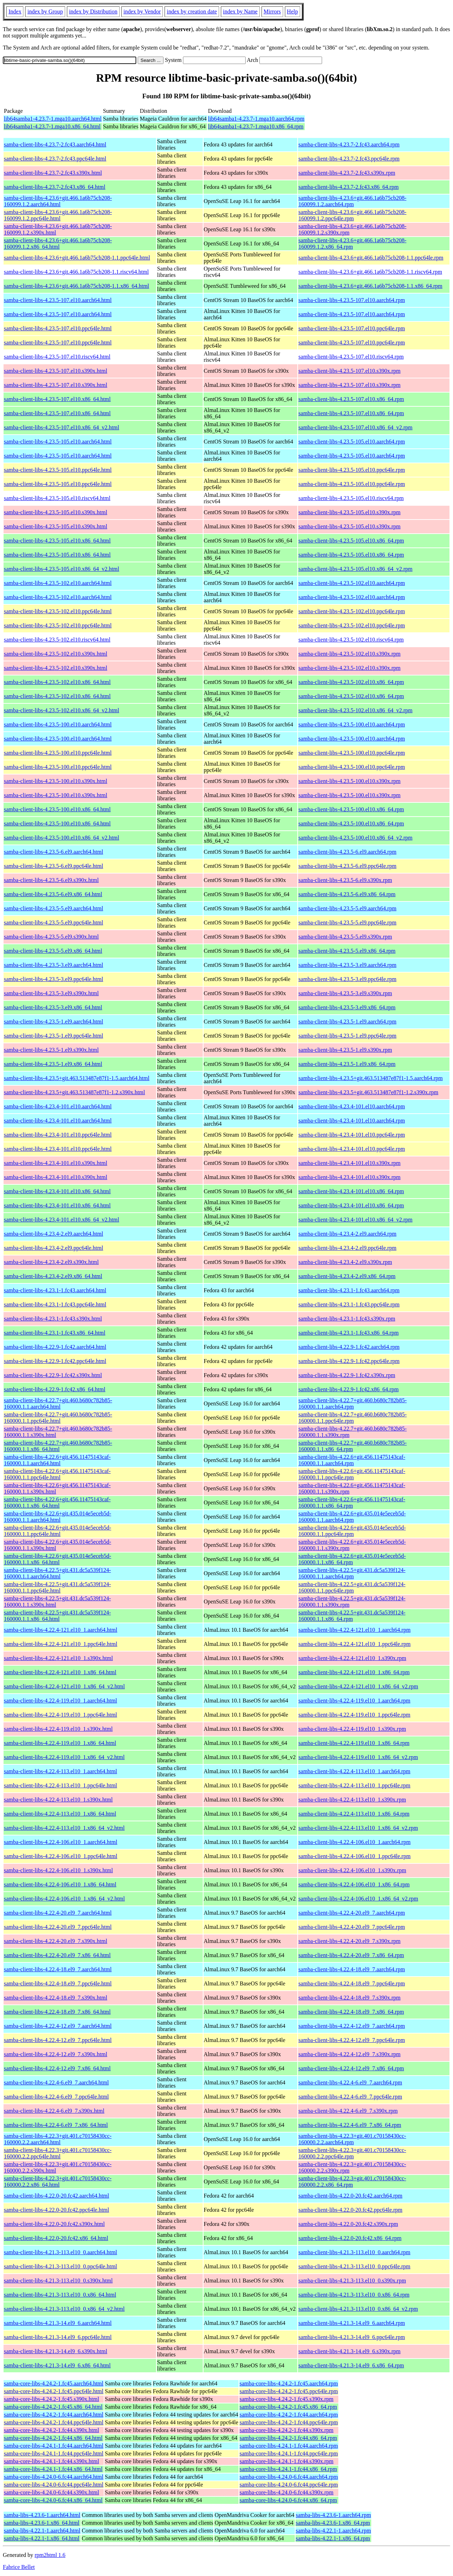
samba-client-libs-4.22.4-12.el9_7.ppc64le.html (57, 2040)
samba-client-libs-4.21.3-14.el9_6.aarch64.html (57, 2323)
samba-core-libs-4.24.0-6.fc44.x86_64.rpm (288, 2500)
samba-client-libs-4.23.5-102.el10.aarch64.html (57, 583)
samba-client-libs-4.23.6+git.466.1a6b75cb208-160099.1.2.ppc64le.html (58, 215)
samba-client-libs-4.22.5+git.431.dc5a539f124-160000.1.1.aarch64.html (57, 1573)
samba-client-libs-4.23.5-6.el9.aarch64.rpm (347, 852)
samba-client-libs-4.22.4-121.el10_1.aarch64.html (60, 1630)
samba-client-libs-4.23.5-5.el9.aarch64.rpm (347, 908)
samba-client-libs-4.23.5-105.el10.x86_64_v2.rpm (355, 569)
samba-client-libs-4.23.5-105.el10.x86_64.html (57, 541)
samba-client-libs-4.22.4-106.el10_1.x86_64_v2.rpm (358, 1899)
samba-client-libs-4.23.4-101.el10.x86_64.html (57, 1191)
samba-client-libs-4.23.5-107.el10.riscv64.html (57, 357)
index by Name (240, 11)
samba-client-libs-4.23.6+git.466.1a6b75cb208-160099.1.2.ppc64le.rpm (352, 215)
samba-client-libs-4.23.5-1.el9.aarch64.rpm (347, 1022)
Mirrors (272, 11)
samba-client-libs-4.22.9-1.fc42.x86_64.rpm (348, 1389)
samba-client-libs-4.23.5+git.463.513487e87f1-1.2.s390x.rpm (368, 1092)
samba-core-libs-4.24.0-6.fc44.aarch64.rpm (289, 2477)
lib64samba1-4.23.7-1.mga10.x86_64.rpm (256, 126)
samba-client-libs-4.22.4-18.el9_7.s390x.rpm (349, 1998)
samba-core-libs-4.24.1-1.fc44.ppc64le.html (53, 2453)
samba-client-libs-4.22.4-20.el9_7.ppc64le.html (57, 1927)
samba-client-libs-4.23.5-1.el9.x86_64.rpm (346, 1064)
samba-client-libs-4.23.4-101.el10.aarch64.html (57, 1106)
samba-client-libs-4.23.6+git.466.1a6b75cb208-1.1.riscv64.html (76, 272)
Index (14, 11)
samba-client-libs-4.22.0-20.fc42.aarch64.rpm (350, 2196)
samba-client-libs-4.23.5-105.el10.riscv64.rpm (350, 498)
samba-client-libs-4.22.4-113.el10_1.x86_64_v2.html (64, 1828)
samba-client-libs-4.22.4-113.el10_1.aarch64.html (60, 1771)
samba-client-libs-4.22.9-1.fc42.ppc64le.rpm (349, 1361)
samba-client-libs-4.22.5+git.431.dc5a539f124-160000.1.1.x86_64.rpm (351, 1615)
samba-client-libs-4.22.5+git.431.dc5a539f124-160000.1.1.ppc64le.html (57, 1587)
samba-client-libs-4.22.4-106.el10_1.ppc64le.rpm (354, 1856)
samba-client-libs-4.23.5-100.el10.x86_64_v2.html (61, 838)
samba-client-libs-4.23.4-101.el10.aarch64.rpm (351, 1106)
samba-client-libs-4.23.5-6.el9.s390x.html (51, 880)
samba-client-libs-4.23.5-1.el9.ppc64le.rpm (347, 1036)
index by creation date (192, 11)
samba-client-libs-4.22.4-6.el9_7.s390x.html (54, 2111)
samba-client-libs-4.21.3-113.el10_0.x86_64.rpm (353, 2295)
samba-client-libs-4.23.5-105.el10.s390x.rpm (349, 512)
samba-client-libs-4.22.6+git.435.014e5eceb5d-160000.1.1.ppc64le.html (57, 1531)
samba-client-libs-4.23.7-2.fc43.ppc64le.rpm (349, 159)
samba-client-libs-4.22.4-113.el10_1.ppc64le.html (60, 1785)
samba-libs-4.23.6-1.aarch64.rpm (333, 2515)
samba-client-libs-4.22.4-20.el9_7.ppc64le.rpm (351, 1927)
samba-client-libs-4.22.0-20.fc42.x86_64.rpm (349, 2238)
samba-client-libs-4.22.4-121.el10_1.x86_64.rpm (353, 1672)
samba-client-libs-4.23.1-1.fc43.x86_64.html (54, 1333)
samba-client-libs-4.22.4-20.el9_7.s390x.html (55, 1941)
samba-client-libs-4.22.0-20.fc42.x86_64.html (56, 2238)
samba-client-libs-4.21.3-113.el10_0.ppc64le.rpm (354, 2266)
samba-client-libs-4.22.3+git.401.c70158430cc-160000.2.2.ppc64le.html (57, 2153)
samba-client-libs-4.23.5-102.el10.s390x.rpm (349, 654)
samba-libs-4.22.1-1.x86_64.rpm (333, 2538)
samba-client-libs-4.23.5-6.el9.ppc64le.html (53, 866)
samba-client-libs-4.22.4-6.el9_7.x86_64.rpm (349, 2125)
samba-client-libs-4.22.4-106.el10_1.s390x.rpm (352, 1870)
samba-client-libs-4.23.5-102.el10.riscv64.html (57, 640)
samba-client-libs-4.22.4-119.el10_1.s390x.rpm (352, 1729)
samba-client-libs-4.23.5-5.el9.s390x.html (51, 937)
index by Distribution (93, 11)
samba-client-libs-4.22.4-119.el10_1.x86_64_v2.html (64, 1757)
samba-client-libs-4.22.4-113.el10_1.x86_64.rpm (353, 1814)
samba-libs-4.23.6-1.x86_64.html (41, 2523)
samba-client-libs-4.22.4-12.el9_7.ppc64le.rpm (351, 2040)
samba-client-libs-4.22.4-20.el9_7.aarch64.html (57, 1913)
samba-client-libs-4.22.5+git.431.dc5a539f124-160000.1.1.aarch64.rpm (351, 1573)
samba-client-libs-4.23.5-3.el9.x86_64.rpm (346, 1007)
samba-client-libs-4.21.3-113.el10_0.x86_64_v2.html (64, 2309)
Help (292, 11)
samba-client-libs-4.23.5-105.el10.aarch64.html (57, 442)
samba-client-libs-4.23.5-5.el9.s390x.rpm (345, 937)
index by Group (45, 11)
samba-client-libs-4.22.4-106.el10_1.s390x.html (58, 1870)
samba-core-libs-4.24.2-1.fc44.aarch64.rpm (289, 2415)
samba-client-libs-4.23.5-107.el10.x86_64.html (57, 399)
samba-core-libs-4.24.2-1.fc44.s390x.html (51, 2430)
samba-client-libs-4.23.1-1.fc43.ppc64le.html (55, 1304)
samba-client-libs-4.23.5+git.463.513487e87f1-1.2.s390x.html (74, 1092)
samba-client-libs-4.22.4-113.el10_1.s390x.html (58, 1800)
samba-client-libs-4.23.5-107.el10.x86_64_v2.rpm (355, 427)
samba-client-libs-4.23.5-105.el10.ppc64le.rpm (351, 470)
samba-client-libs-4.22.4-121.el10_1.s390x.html (58, 1658)
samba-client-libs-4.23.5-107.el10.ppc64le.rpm (351, 328)
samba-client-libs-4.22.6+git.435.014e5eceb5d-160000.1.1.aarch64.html (57, 1516)
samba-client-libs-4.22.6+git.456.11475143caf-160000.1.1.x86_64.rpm (351, 1502)
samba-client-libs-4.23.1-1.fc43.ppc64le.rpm (349, 1304)
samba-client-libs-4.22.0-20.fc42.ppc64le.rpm (350, 2210)
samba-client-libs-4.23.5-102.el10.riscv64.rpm (350, 640)
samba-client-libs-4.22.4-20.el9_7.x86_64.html (57, 1955)
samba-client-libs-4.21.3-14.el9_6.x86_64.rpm (351, 2365)
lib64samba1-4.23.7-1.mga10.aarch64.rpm (256, 119)
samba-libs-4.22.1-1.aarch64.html (42, 2531)
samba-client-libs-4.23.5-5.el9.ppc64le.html (53, 922)
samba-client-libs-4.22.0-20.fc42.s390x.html (54, 2224)
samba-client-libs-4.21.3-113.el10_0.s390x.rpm (352, 2281)
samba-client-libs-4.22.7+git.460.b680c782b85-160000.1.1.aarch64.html (58, 1403)
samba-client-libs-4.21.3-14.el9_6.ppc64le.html (57, 2337)
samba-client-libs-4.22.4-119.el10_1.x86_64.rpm (353, 1743)
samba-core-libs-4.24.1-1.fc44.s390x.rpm (286, 2461)
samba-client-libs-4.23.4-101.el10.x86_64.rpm (351, 1191)
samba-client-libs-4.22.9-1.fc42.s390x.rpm (346, 1375)
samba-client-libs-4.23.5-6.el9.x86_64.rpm (346, 894)
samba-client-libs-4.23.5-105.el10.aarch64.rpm (351, 442)
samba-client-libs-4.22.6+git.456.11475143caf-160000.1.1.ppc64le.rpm (351, 1474)
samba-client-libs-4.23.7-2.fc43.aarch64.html (55, 144)
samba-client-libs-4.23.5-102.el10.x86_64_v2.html (61, 710)
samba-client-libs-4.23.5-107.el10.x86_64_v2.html (61, 427)
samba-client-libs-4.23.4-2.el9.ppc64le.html (53, 1248)
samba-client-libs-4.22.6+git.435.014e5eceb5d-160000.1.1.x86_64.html (57, 1559)
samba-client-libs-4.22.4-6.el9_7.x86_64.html (56, 2125)
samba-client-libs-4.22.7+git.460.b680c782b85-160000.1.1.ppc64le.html (58, 1417)
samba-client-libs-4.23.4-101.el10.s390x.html (55, 1163)
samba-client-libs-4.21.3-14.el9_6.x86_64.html (57, 2365)
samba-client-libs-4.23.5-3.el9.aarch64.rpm (347, 965)
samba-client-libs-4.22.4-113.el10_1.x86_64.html (60, 1814)
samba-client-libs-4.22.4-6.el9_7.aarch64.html (56, 2082)
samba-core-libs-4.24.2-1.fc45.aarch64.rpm (289, 2383)
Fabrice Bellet (19, 2567)
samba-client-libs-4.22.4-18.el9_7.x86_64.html (57, 2012)
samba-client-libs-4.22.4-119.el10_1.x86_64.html (60, 1743)
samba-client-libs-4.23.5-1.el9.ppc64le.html (53, 1036)
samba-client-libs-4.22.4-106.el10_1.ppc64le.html (60, 1856)
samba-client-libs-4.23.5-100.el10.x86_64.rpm (351, 809)
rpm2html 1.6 (50, 2555)
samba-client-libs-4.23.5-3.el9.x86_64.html (53, 1007)
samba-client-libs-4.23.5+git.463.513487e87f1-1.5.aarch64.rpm (370, 1078)
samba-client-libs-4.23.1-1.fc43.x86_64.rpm (348, 1333)
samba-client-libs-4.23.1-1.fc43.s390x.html (53, 1319)
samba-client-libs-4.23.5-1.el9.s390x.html (51, 1050)
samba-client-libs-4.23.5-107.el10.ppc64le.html (57, 328)
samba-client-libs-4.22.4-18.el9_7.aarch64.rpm (351, 1969)
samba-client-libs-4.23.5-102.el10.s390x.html (55, 654)
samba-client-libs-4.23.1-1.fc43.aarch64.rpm (349, 1290)
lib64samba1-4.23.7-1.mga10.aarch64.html (53, 119)
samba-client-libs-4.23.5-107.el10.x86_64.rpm (351, 399)
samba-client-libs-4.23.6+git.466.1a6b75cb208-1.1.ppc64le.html (77, 258)
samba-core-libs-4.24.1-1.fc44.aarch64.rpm (289, 2446)
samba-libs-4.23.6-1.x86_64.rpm (333, 2523)
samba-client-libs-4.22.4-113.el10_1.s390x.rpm (352, 1800)
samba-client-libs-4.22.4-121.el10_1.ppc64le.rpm (354, 1644)
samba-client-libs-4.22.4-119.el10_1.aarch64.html (60, 1701)
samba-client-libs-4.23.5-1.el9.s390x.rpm (345, 1050)
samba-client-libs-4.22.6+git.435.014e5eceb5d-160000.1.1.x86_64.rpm (352, 1559)
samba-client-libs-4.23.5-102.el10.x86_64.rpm (351, 682)
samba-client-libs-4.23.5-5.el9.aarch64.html (53, 908)
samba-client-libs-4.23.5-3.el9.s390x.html (51, 993)
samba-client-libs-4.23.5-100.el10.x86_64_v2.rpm (355, 838)
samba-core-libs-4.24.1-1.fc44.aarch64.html (53, 2446)
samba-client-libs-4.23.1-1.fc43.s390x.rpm (346, 1319)
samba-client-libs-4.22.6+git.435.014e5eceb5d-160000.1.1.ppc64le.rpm (352, 1531)
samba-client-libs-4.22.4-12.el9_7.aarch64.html (57, 2026)
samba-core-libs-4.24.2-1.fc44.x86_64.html (53, 2438)
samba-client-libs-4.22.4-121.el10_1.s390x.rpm (352, 1658)
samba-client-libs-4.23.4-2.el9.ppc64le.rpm (347, 1248)
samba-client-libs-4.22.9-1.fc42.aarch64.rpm (349, 1347)
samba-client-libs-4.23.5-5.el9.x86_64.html (53, 951)
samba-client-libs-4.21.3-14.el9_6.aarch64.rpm (351, 2323)
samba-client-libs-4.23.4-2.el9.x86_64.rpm (346, 1276)
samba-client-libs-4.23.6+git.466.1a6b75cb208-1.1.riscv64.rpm (370, 272)
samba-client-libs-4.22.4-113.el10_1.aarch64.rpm (354, 1771)
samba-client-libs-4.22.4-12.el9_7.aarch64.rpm (351, 2026)
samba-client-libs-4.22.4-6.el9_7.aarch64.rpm (350, 2082)
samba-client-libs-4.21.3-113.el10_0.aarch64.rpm (354, 2252)
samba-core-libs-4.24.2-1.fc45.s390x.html (51, 2399)
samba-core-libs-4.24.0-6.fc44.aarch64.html (53, 2477)
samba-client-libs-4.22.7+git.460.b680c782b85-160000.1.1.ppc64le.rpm (352, 1417)
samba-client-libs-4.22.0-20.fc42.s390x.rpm (348, 2224)
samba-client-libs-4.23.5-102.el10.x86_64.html (57, 682)
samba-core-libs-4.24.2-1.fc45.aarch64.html (53, 2383)
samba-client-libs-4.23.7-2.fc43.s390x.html (53, 173)
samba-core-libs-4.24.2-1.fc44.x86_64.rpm (288, 2438)
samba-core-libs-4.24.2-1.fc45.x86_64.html (53, 2407)
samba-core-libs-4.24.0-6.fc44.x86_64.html (53, 2500)
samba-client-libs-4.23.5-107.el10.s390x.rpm (349, 371)
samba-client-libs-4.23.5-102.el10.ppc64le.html (57, 611)
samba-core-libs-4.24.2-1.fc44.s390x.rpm (286, 2430)
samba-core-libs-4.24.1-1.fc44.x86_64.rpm (288, 2469)
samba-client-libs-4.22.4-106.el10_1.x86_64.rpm (353, 1884)
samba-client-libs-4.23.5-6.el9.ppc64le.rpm (347, 866)
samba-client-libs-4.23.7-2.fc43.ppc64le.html (55, 159)
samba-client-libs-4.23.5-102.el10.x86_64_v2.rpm (355, 710)
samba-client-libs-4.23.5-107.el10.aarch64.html (57, 300)
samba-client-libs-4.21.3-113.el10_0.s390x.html (58, 2281)
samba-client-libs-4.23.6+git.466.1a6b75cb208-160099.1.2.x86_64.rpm (352, 243)
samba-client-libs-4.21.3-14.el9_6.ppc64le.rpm (351, 2337)
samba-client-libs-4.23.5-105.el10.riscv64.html (57, 498)
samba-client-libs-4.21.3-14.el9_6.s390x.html (55, 2351)
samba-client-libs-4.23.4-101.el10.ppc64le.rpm (351, 1135)
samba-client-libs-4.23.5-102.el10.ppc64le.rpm (351, 611)
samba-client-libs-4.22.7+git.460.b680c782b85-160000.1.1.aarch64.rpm (352, 1403)
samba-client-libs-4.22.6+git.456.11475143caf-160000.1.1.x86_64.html (57, 1502)
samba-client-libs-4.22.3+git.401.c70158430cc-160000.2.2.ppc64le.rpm (352, 2153)
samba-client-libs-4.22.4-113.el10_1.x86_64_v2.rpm (358, 1828)
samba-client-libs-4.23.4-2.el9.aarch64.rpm (347, 1234)
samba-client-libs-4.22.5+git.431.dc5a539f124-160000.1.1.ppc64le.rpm (351, 1587)
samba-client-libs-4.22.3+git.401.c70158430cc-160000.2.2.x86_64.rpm (352, 2181)
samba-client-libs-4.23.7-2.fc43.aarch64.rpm (349, 144)
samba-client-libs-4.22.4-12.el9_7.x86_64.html (57, 2068)
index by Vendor (142, 11)
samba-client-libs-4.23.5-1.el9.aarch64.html (53, 1022)
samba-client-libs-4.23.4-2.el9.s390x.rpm (345, 1262)
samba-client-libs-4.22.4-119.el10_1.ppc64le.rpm (354, 1715)
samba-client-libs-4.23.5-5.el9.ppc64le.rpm (347, 922)
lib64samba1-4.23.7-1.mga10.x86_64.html (52, 126)
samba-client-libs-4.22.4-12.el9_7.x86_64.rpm (351, 2068)
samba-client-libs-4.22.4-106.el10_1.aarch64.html (60, 1842)
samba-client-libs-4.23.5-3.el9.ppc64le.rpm (347, 979)
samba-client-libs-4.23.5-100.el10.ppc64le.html (57, 753)
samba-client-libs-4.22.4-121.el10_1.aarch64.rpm (354, 1630)
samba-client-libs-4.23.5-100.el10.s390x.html (55, 781)
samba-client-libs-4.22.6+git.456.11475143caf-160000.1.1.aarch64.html (57, 1460)
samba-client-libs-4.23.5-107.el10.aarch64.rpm (351, 300)
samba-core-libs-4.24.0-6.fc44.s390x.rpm (286, 2492)
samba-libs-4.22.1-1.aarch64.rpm (333, 2531)
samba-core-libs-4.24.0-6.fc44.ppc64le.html (53, 2485)
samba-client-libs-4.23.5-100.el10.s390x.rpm (349, 781)
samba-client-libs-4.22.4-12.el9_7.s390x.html (55, 2054)
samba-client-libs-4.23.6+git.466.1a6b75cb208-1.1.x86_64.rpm (370, 286)
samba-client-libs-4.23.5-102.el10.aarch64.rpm (351, 583)
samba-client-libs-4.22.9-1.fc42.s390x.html (53, 1375)
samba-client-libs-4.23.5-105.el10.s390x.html (55, 512)
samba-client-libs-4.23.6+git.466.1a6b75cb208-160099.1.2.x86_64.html (58, 243)
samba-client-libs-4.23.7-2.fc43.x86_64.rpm (348, 187)
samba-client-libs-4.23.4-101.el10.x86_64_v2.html (61, 1220)
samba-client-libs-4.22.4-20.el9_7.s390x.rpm (349, 1941)
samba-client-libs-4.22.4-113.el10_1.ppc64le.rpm (354, 1785)
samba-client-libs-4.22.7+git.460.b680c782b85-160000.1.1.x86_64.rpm (352, 1446)
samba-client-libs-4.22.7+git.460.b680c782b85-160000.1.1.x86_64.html (58, 1446)
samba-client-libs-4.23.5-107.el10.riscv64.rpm (350, 357)
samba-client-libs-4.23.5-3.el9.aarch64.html (53, 965)
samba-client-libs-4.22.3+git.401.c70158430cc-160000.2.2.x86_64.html (57, 2181)
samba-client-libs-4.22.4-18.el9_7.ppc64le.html (57, 1983)
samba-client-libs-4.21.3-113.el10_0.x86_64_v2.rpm (358, 2309)
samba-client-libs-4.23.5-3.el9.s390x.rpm (345, 993)
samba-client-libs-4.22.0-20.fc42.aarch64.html (56, 2196)
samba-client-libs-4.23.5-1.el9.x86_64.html (53, 1064)
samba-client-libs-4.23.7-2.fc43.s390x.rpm (346, 173)
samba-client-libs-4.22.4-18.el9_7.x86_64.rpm (351, 2012)
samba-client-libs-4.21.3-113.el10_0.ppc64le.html (60, 2266)
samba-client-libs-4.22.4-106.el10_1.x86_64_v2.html (64, 1899)
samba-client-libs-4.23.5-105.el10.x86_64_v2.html (61, 569)
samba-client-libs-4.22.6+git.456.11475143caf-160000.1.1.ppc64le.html (57, 1474)
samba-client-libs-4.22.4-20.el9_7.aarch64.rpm (351, 1913)
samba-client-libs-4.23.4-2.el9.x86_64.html (53, 1276)
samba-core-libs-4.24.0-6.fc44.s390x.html (51, 2492)
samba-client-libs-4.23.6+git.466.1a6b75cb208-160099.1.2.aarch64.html (58, 201)
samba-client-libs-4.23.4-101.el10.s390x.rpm (349, 1163)
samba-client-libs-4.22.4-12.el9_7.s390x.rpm (349, 2054)
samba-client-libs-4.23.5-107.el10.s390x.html (55, 371)
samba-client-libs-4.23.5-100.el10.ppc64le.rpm (351, 753)
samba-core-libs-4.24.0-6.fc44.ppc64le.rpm (289, 2485)
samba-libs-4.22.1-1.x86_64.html (41, 2538)
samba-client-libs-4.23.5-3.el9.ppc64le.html (53, 979)
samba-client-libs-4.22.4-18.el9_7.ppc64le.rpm (351, 1983)
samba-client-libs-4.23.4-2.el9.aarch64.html (53, 1234)
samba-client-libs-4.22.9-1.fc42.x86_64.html (54, 1389)
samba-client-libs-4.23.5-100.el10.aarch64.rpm (351, 724)
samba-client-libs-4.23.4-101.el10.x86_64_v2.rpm (355, 1220)
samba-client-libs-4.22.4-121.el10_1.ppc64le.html (60, 1644)
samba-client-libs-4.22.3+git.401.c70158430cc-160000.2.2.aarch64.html (57, 2139)
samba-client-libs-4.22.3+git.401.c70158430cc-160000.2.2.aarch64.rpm (352, 2139)
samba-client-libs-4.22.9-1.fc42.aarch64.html (55, 1347)
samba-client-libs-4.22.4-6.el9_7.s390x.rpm (347, 2111)
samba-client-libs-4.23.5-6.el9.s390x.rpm (345, 880)
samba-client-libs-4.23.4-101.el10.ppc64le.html (57, 1135)
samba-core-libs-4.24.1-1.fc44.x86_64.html (53, 2469)
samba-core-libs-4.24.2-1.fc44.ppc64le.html (53, 2422)
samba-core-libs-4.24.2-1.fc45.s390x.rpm (286, 2399)
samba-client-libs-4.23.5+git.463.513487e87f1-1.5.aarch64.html (76, 1078)
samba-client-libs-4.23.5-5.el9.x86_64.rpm (346, 951)
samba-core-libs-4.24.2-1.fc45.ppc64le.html (53, 2391)
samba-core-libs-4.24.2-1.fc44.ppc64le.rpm (289, 2422)
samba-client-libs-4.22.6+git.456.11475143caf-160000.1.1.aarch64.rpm (351, 1460)
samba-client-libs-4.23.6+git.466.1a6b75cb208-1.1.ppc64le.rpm (370, 258)
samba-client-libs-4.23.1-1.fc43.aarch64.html (55, 1290)
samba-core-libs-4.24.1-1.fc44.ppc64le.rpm (289, 2453)
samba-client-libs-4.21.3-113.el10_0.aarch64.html (60, 2252)
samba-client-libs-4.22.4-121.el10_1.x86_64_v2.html (64, 1686)
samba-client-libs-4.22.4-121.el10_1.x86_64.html (60, 1672)
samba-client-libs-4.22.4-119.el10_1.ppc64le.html (60, 1715)
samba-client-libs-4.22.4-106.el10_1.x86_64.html (60, 1884)
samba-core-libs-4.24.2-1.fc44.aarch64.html (53, 2415)
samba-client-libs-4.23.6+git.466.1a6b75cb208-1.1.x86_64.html (76, 286)
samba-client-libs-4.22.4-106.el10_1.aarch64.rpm (354, 1842)
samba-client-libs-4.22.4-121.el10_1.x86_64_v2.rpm (358, 1686)
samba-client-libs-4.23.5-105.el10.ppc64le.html (57, 470)
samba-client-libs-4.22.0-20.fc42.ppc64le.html (56, 2210)
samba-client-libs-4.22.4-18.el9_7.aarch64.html (57, 1969)
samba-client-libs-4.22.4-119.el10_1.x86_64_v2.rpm (358, 1757)
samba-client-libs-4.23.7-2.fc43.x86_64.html (54, 187)
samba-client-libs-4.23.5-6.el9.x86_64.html (53, 894)
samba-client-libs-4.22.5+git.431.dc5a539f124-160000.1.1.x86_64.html (57, 1615)
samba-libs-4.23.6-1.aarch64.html (42, 2515)
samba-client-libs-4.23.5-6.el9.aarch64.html (53, 852)
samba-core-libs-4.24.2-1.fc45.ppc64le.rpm (289, 2391)
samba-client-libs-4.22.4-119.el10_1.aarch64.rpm (354, 1701)
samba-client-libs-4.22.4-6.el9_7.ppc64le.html (56, 2097)
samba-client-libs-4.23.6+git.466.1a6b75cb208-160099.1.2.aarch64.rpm (352, 201)
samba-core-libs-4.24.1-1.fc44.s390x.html (51, 2461)
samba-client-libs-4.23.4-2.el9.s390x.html (51, 1262)
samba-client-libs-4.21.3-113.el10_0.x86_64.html (60, 2295)
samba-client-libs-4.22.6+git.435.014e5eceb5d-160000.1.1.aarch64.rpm (352, 1516)
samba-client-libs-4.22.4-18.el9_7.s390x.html (55, 1998)
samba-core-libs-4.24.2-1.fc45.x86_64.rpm (288, 2407)
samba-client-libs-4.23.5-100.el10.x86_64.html (57, 809)
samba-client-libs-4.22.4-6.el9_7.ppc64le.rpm (350, 2097)
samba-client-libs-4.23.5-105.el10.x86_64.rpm (351, 541)
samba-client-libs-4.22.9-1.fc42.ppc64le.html (55, 1361)
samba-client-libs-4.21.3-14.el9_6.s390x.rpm (349, 2351)
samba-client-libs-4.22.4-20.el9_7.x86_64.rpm (351, 1955)
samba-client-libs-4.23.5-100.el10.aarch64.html (57, 724)
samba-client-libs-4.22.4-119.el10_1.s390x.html (58, 1729)
